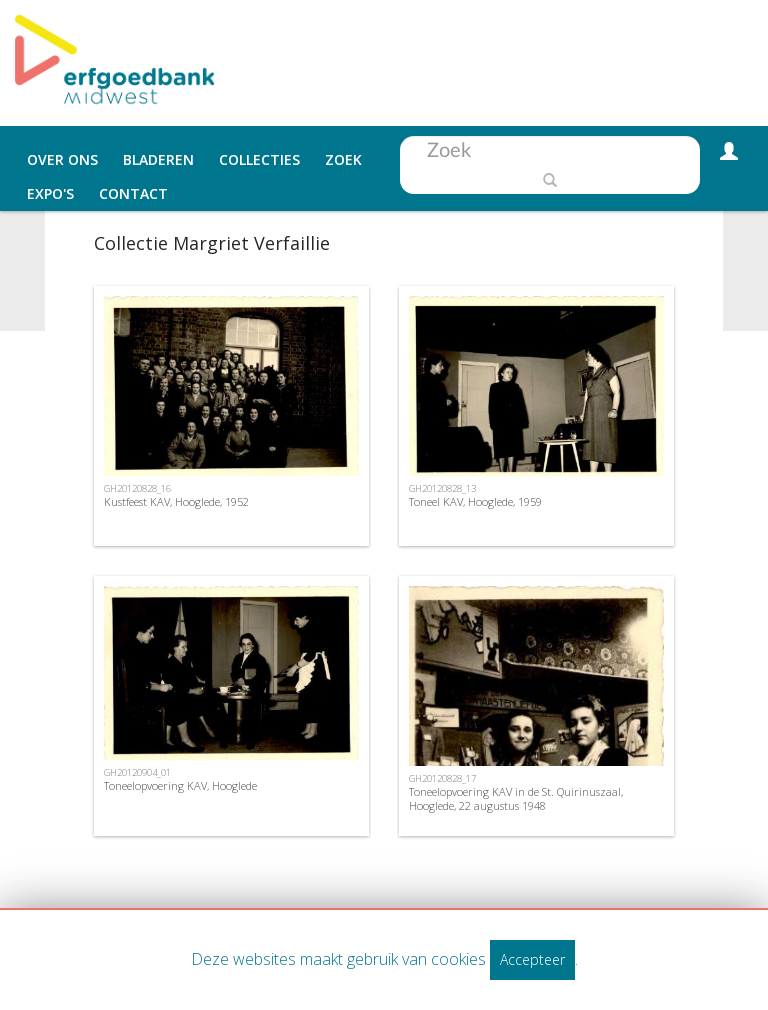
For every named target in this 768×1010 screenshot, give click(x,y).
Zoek (343, 159)
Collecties (259, 159)
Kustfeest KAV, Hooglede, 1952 (176, 501)
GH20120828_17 (442, 778)
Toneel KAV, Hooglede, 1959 (475, 501)
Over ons (62, 159)
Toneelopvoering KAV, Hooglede (180, 785)
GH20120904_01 (137, 772)
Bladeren (158, 159)
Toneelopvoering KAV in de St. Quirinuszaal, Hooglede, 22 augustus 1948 (516, 798)
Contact (133, 193)
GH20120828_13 (442, 488)
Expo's (50, 193)
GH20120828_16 (137, 488)
